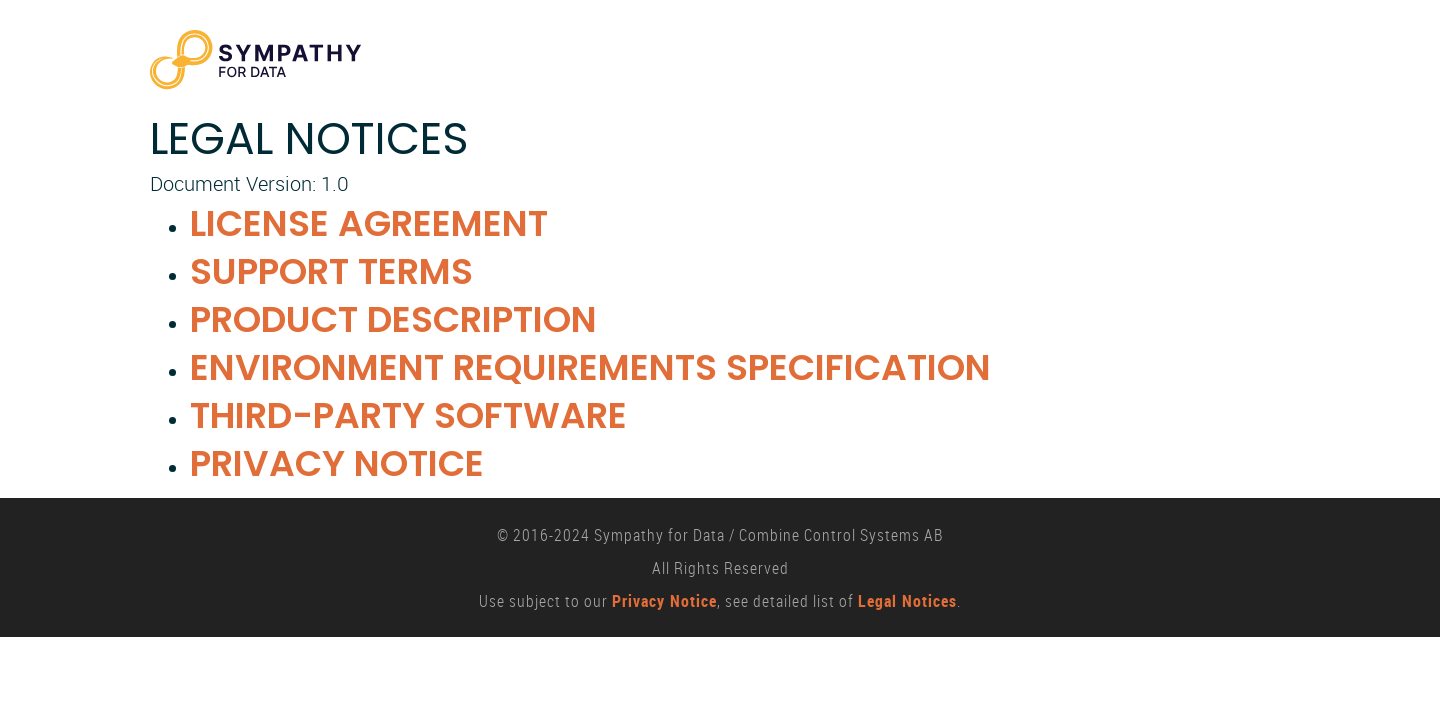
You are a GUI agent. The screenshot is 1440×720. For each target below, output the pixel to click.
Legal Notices (907, 601)
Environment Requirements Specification (590, 367)
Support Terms (331, 271)
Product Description (393, 319)
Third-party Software (408, 415)
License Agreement (369, 223)
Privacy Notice (337, 463)
